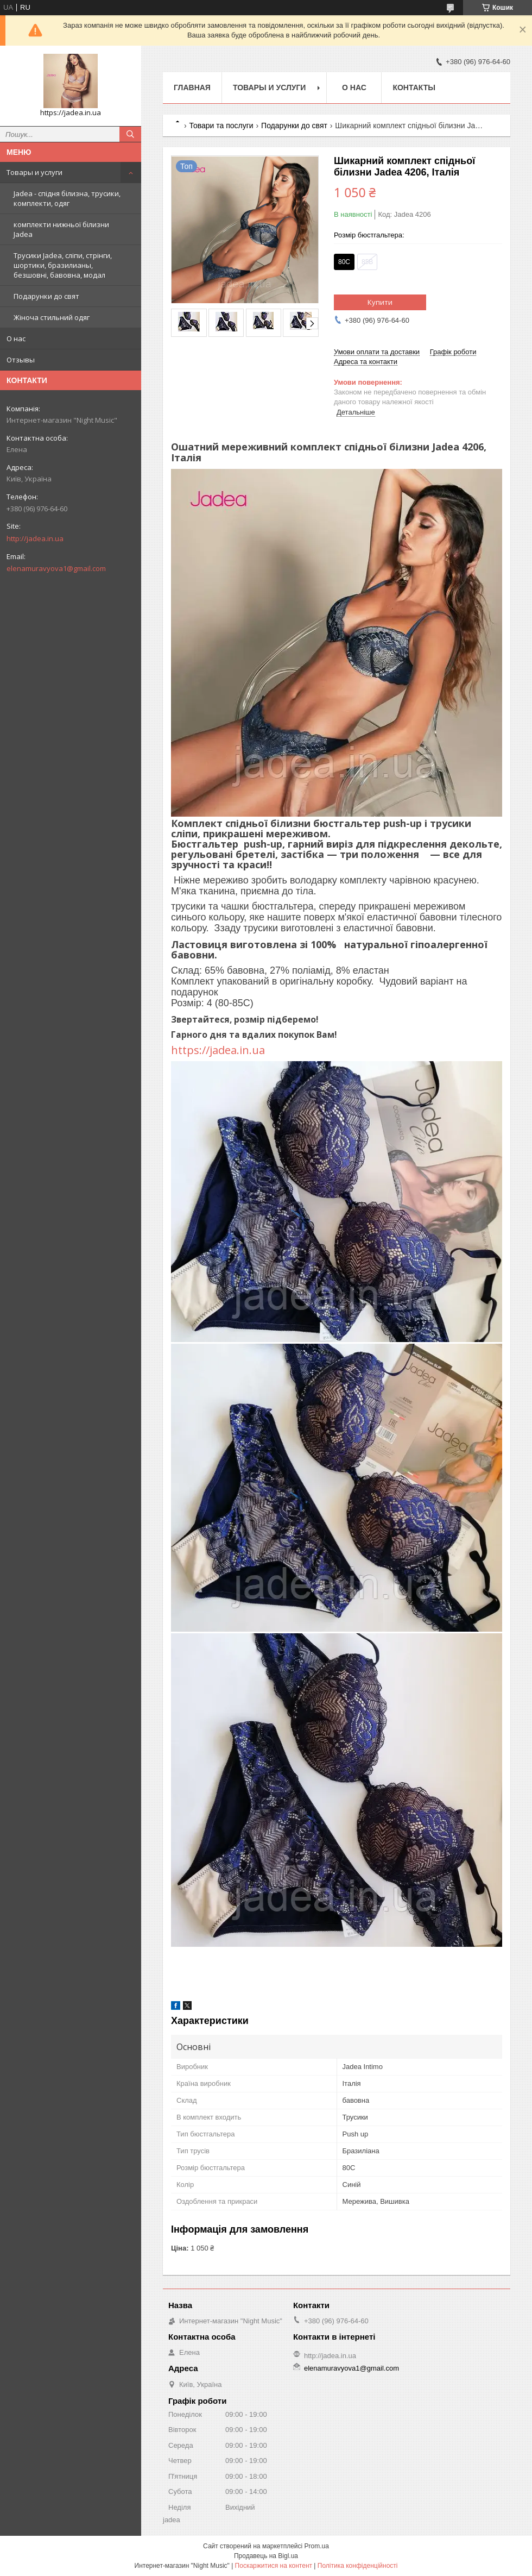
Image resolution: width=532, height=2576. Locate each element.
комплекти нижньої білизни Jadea (61, 229)
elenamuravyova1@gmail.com (56, 568)
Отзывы (21, 360)
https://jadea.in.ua (219, 1050)
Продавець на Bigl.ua (266, 2556)
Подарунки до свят (46, 296)
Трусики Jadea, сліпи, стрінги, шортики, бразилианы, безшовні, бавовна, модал (63, 265)
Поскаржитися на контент (273, 2565)
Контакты (413, 87)
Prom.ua (317, 2546)
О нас (16, 338)
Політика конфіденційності (358, 2565)
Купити (380, 302)
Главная (192, 87)
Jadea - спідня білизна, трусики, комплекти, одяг (67, 198)
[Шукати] (130, 134)
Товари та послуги (221, 125)
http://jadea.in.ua (35, 538)
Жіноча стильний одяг (52, 317)
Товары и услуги (34, 172)
